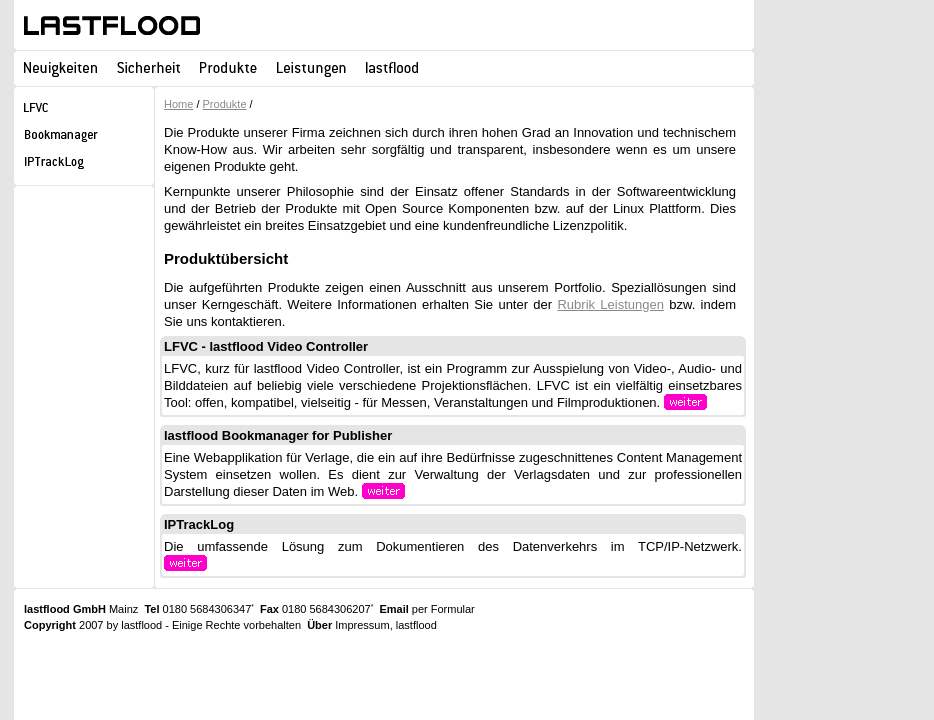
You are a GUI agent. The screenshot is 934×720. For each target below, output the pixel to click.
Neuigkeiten (60, 67)
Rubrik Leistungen (610, 304)
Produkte (228, 67)
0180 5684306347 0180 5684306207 (258, 609)
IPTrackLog (199, 524)
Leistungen (311, 67)
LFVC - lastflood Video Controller (266, 346)
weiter (724, 402)
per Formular (443, 609)
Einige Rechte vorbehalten (236, 625)
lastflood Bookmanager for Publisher (278, 435)
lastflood (112, 25)
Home (178, 104)
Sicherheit (148, 67)
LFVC (84, 110)
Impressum (362, 625)
